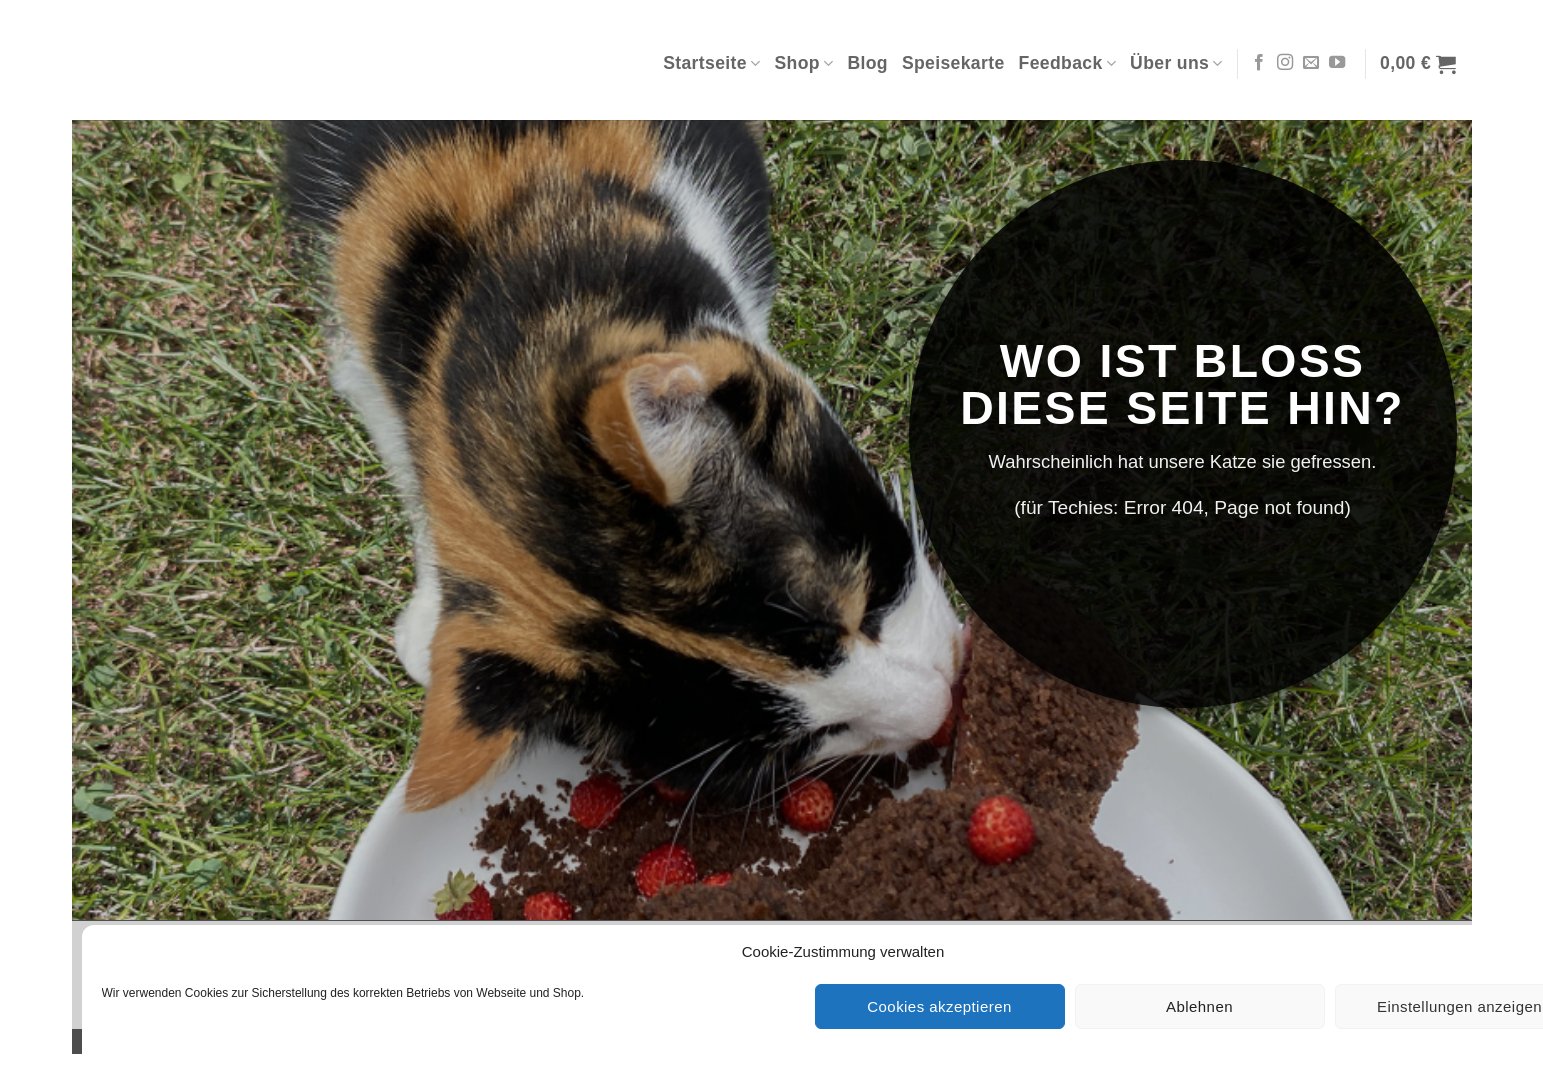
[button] (1418, 64)
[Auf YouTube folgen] (1337, 63)
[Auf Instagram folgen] (1285, 63)
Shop (803, 63)
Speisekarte (953, 63)
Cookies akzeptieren (939, 1006)
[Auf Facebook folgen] (1259, 63)
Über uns (1176, 63)
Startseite (711, 63)
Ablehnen (1199, 1006)
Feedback (1068, 63)
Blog (867, 63)
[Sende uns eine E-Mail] (1311, 63)
